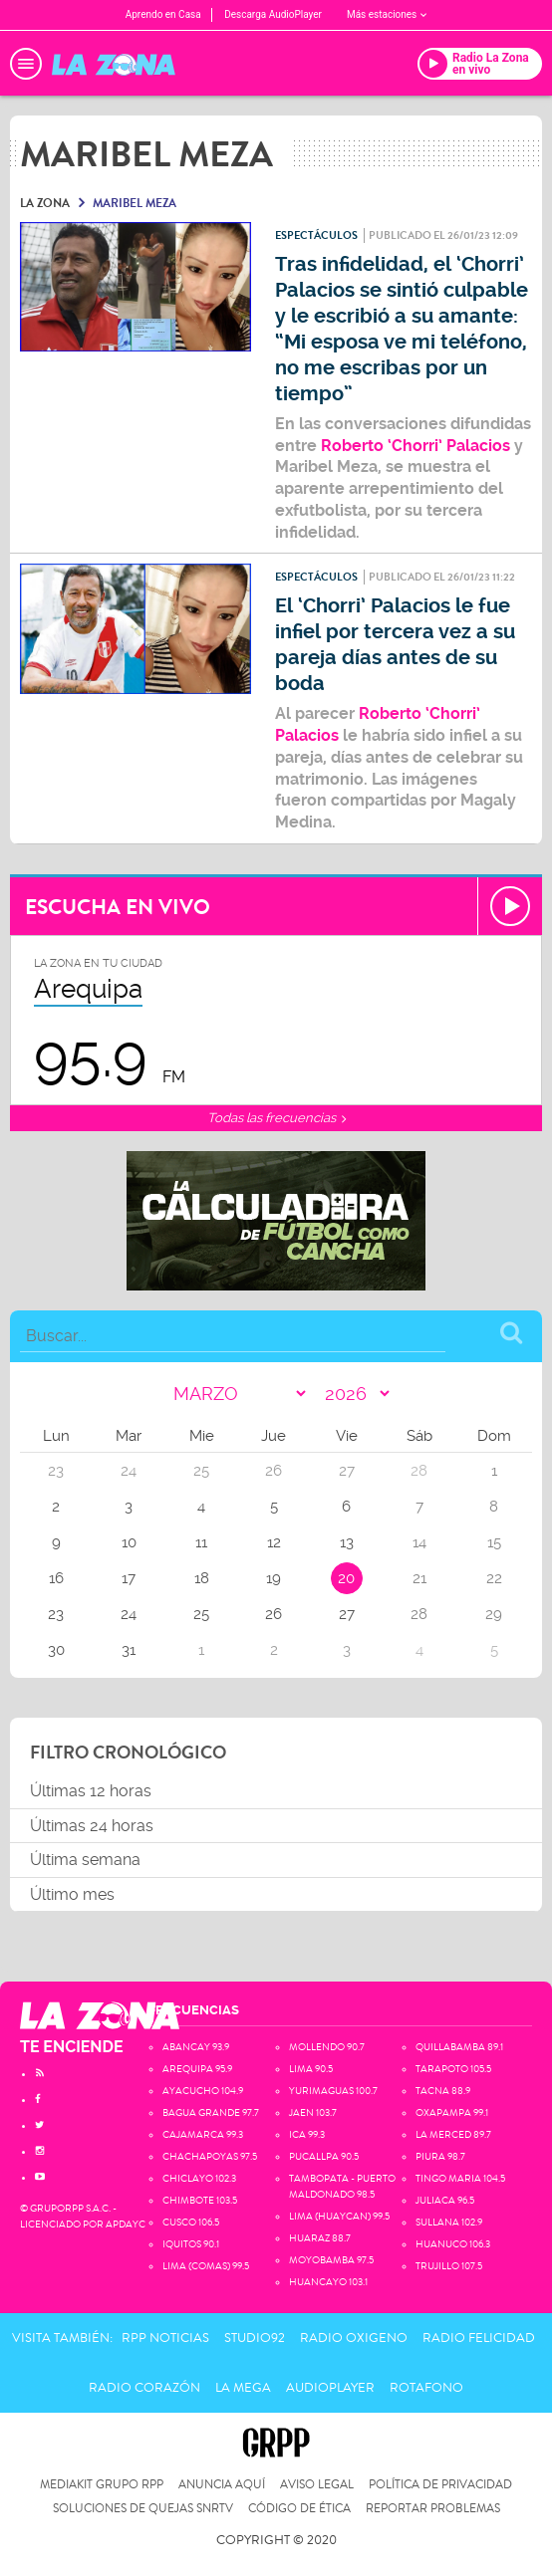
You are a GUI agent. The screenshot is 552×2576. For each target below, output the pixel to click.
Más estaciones (386, 14)
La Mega (243, 2388)
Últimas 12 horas (90, 1790)
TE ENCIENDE (72, 2046)
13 (347, 1542)
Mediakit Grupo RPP (101, 2484)
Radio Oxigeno (354, 2338)
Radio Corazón (144, 2388)
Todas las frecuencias (276, 1117)
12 (274, 1542)
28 (419, 1614)
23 (56, 1614)
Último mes (72, 1894)
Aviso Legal (317, 2484)
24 (129, 1614)
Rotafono (426, 2388)
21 (419, 1578)
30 (56, 1650)
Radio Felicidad (478, 2338)
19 (273, 1578)
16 (56, 1578)
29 (493, 1614)
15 (494, 1542)
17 (129, 1578)
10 (129, 1542)
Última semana (85, 1859)
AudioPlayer (330, 2388)
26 (273, 1614)
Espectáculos (316, 235)
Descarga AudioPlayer (273, 14)
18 (201, 1578)
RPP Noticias (165, 2338)
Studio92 (254, 2338)
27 (347, 1614)
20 (346, 1578)
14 (419, 1542)
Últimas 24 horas (91, 1825)
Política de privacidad (440, 2484)
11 (201, 1542)
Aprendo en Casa (163, 14)
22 (494, 1578)
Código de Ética (299, 2508)
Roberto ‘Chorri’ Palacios (415, 445)
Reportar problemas (433, 2508)
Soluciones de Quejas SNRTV (143, 2508)
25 (201, 1614)
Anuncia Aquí (221, 2484)
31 (129, 1650)
